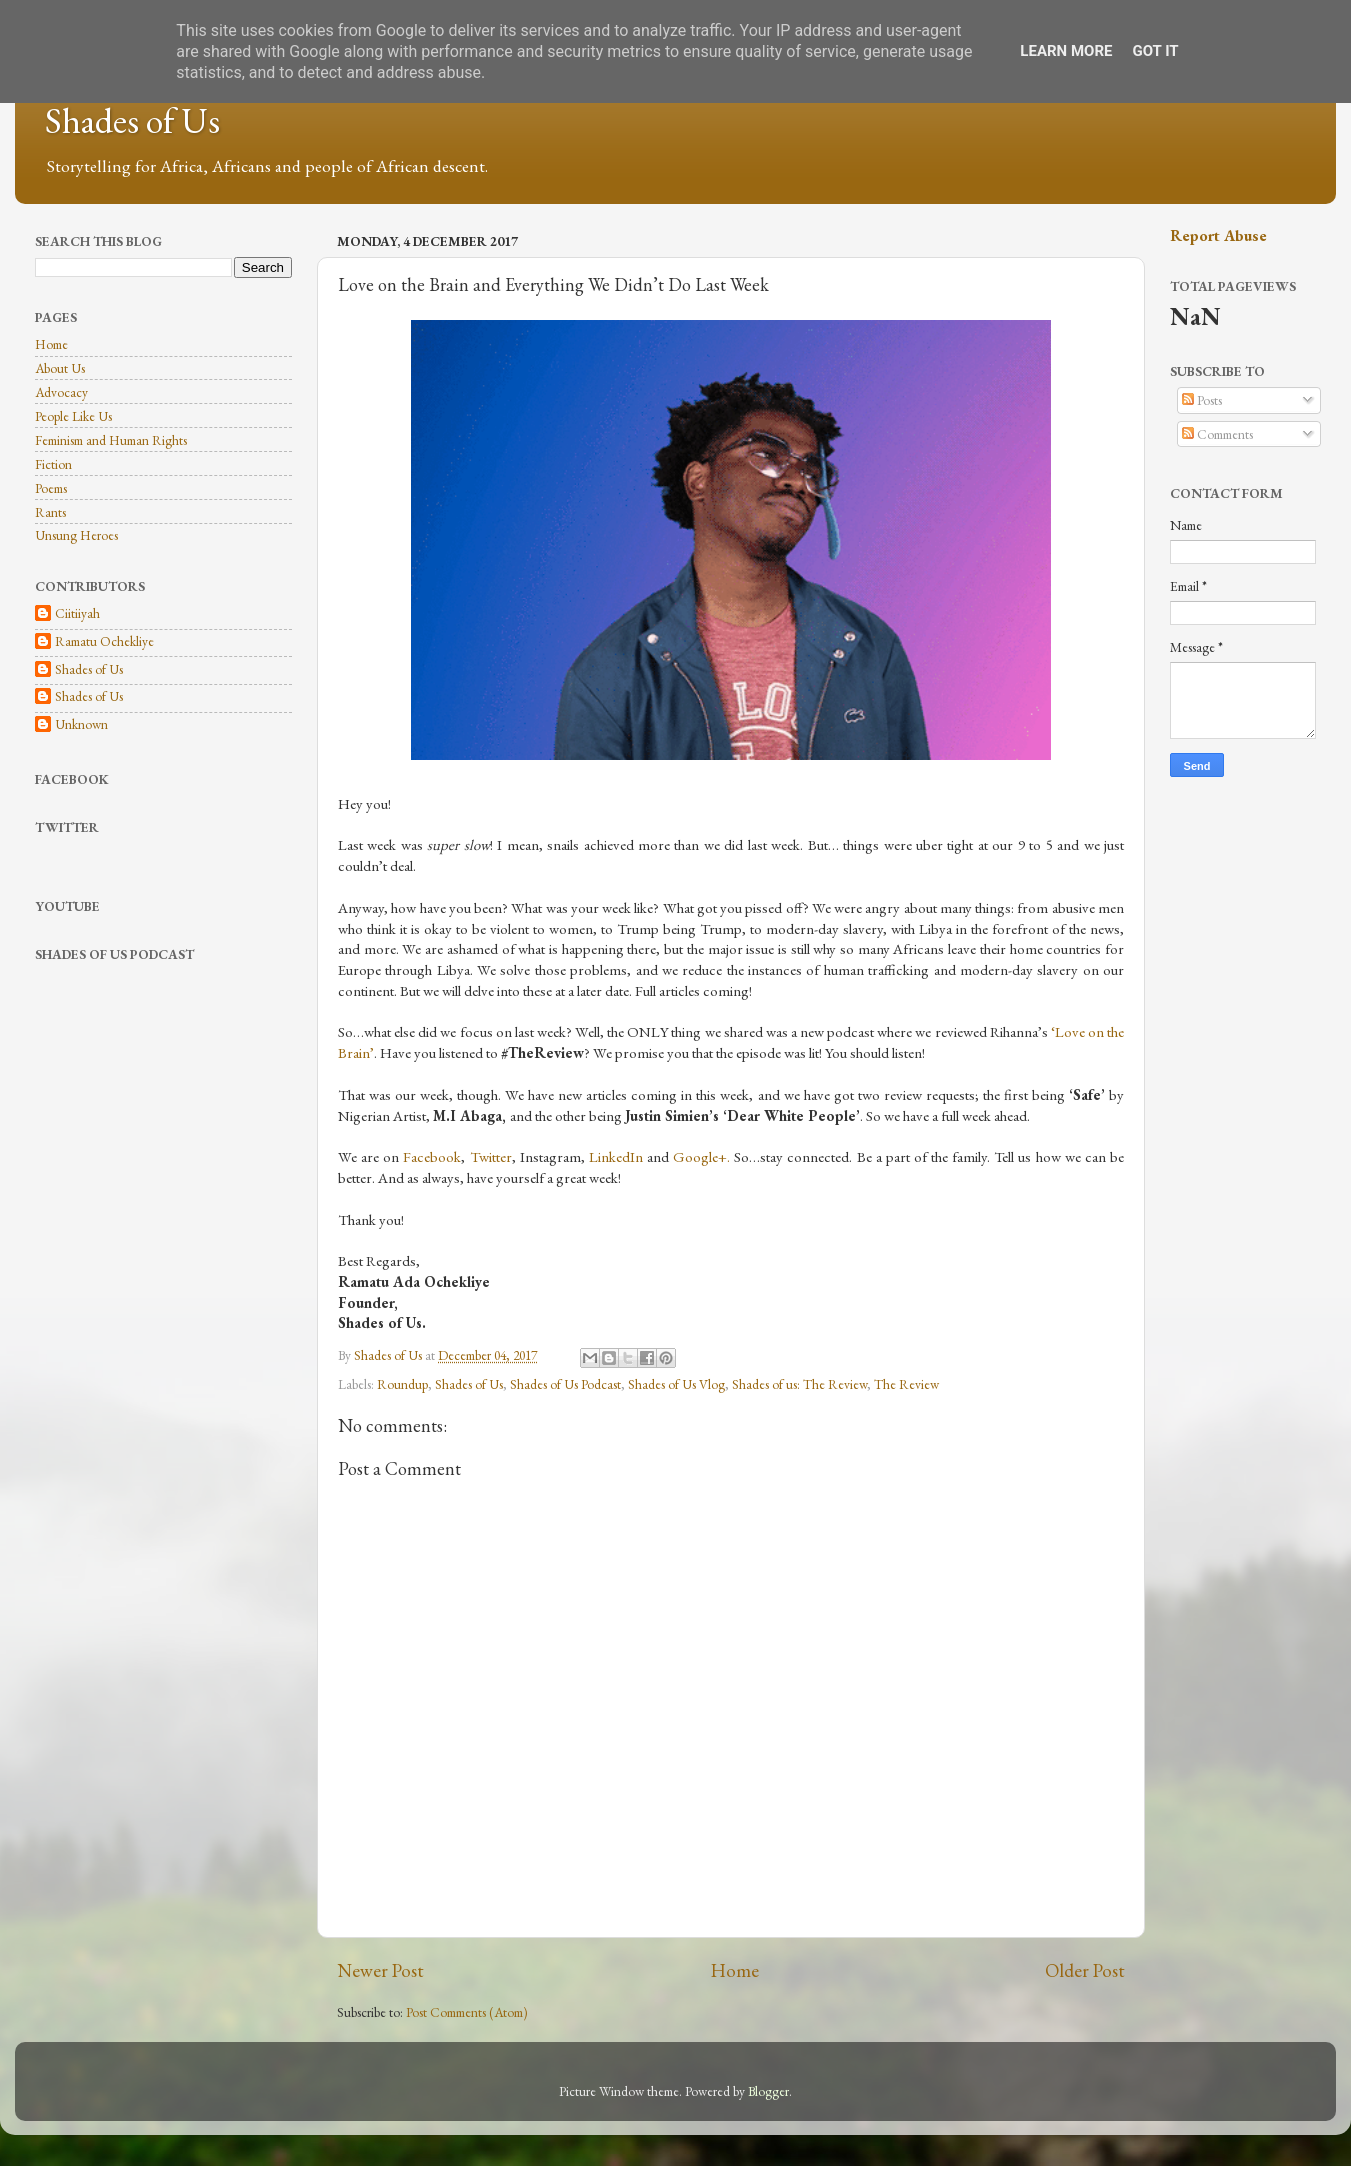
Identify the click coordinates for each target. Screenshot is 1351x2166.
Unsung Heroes (76, 535)
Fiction (53, 464)
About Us (60, 368)
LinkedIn (616, 1156)
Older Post (1085, 1970)
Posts (1202, 400)
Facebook (432, 1156)
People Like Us (73, 416)
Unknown (81, 724)
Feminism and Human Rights (111, 440)
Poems (51, 488)
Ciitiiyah (77, 613)
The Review (906, 1384)
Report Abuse (1218, 235)
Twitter (491, 1156)
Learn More (1066, 51)
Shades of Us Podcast (565, 1384)
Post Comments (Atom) (467, 2012)
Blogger (768, 2091)
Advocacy (61, 392)
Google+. (701, 1156)
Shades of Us (132, 120)
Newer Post (380, 1970)
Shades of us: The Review (799, 1384)
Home (735, 1970)
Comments (1217, 434)
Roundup (402, 1384)
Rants (50, 512)
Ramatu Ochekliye (104, 641)
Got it (1155, 51)
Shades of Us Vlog (676, 1384)
